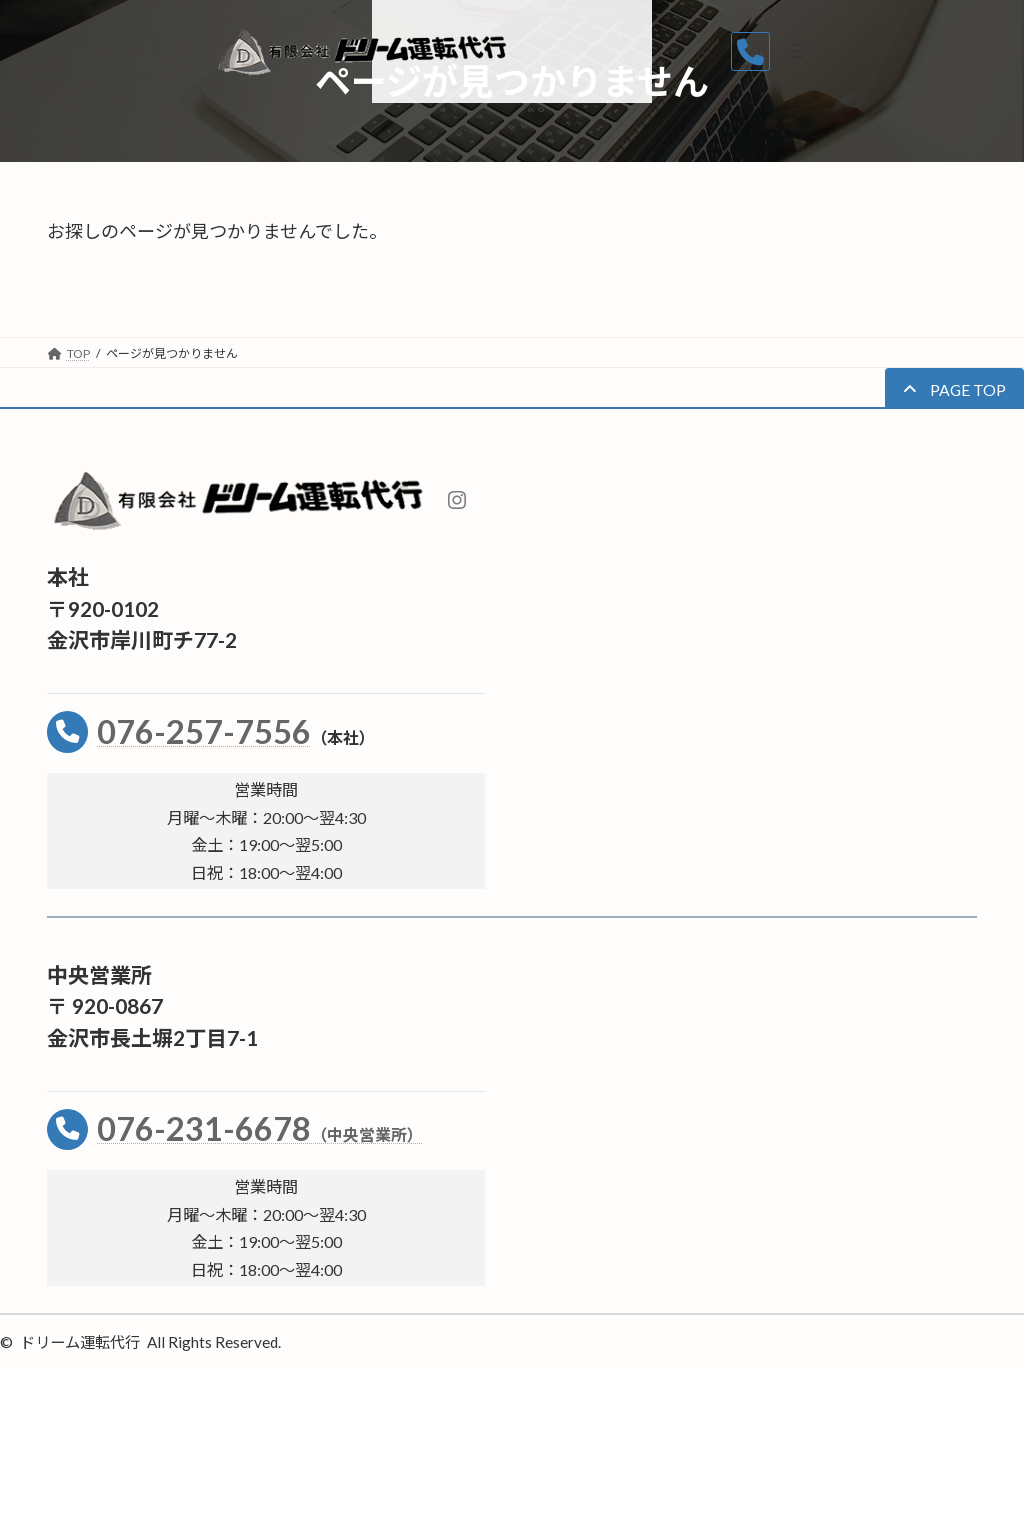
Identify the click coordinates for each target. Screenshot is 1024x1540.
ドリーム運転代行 (80, 1342)
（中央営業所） (367, 1134)
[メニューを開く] (983, 51)
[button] (954, 388)
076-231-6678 (204, 1128)
